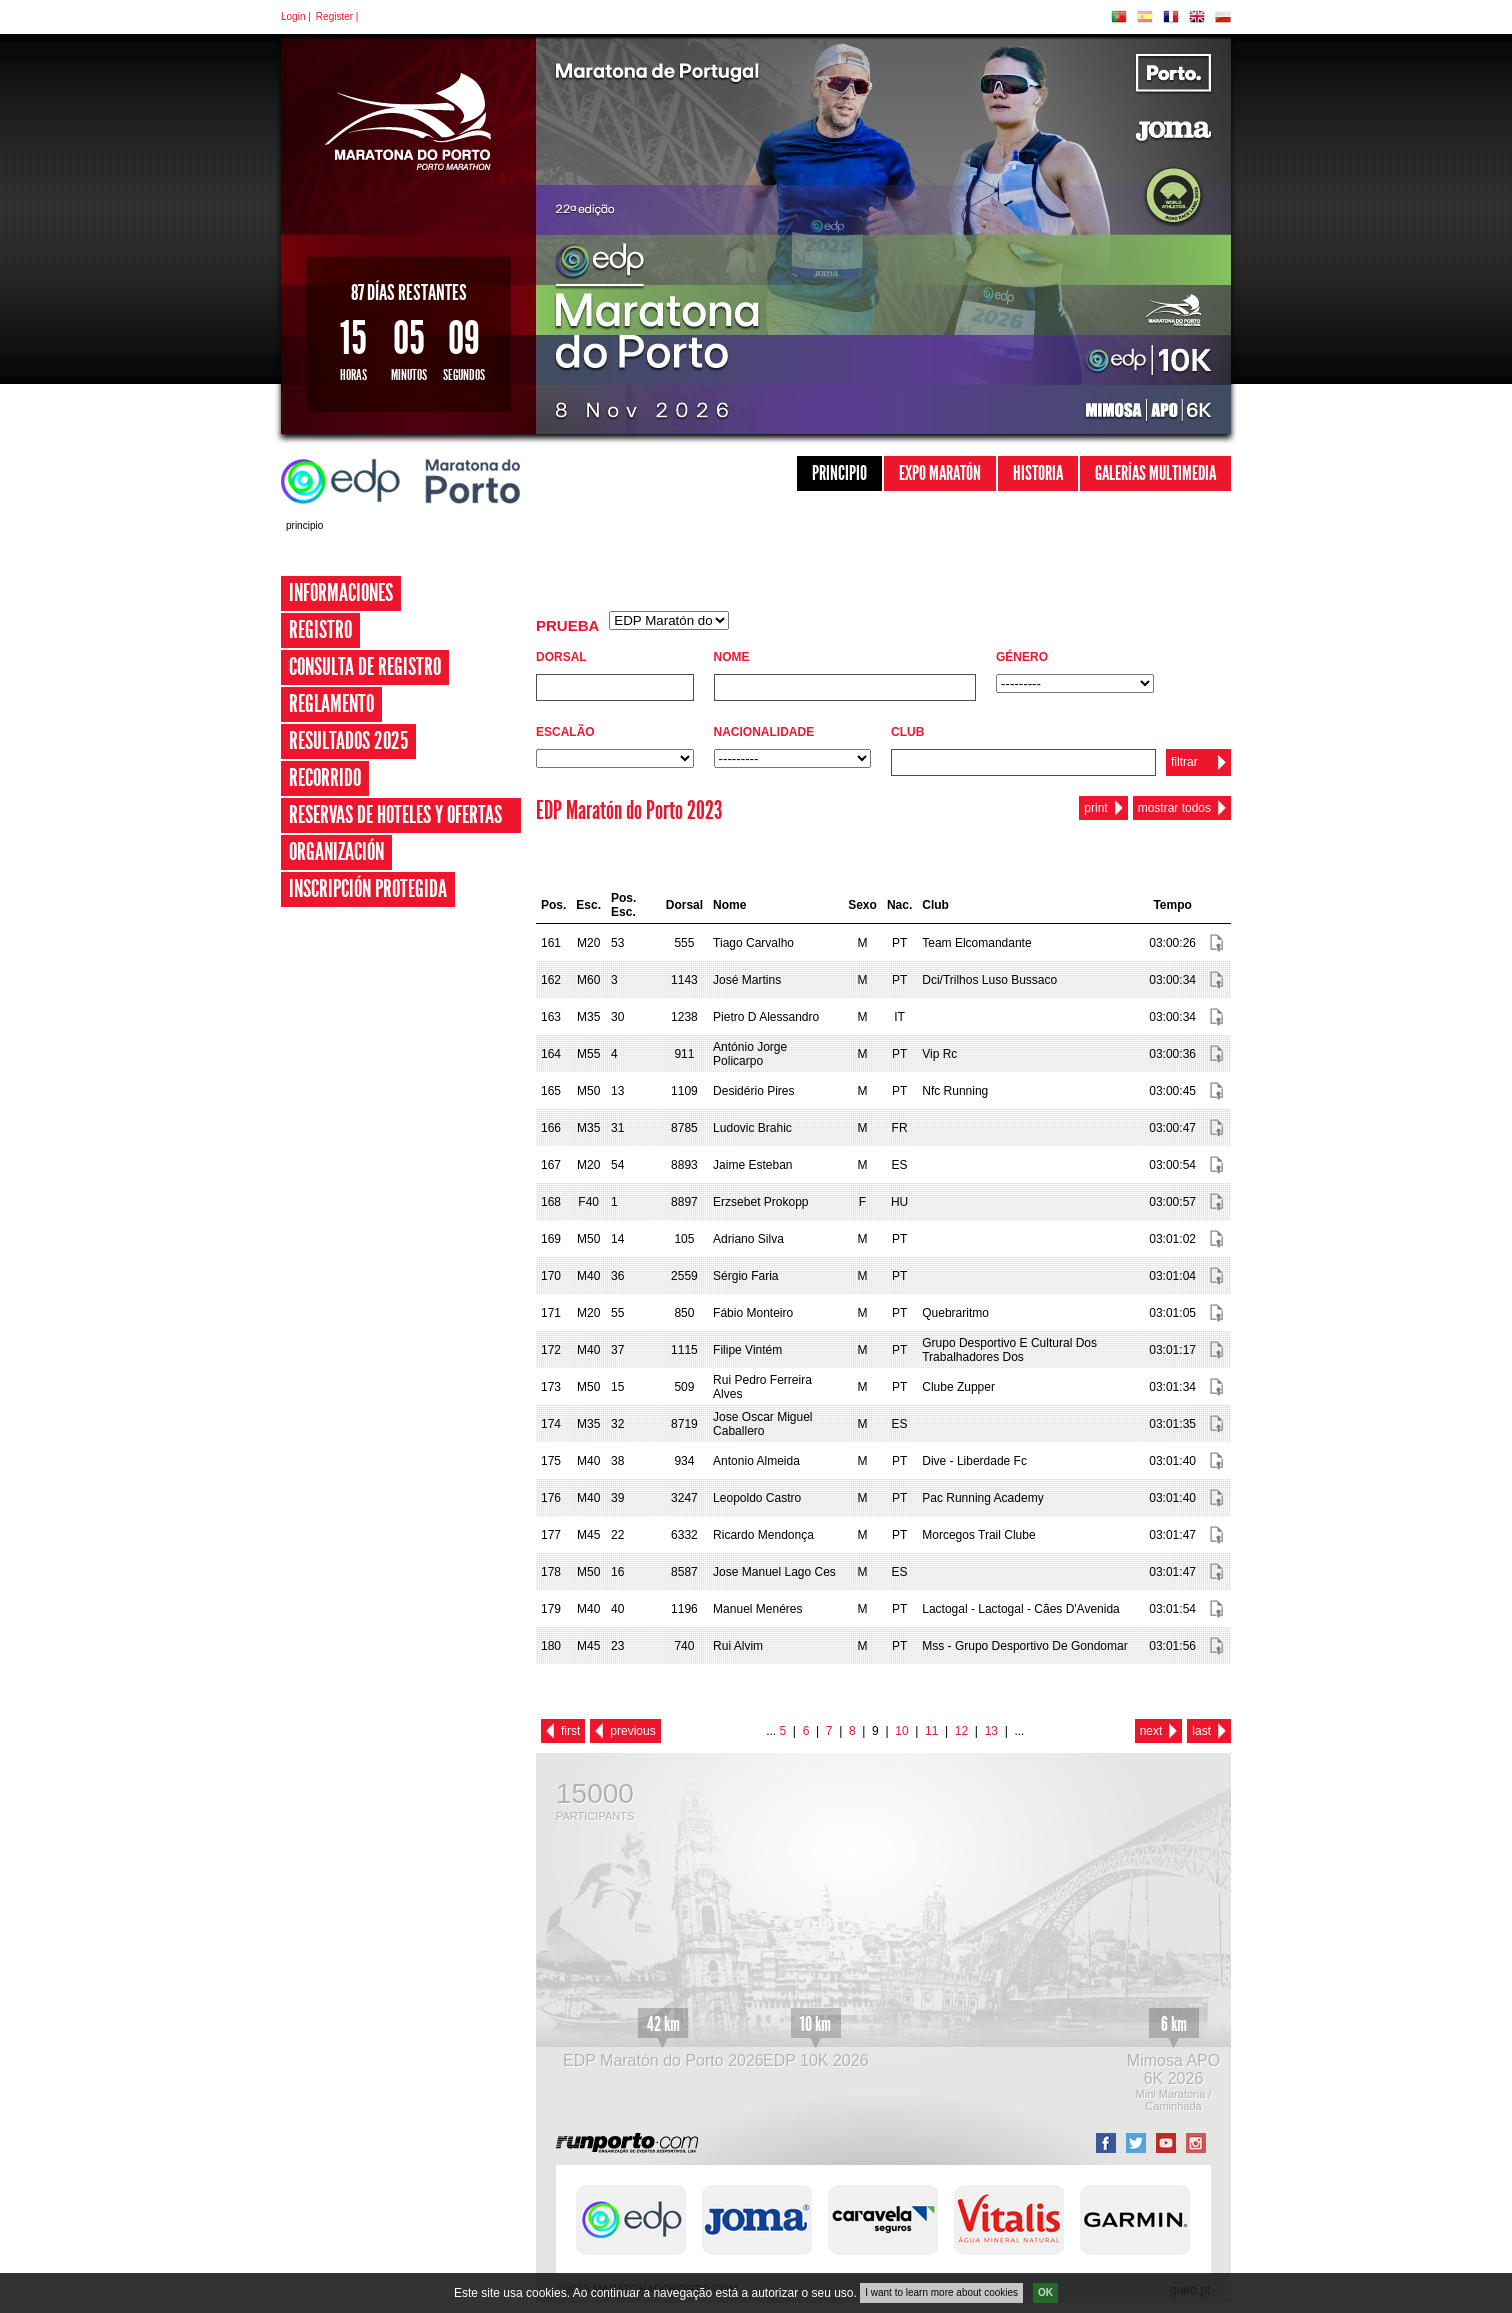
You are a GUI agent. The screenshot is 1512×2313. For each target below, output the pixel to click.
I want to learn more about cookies (941, 2295)
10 (901, 1731)
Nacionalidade (764, 732)
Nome (732, 657)
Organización (336, 852)
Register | (337, 16)
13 (991, 1731)
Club (907, 732)
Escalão (565, 732)
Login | (296, 16)
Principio (839, 473)
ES (1145, 17)
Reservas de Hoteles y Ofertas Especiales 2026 (395, 832)
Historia (1038, 473)
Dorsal (561, 657)
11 (931, 1731)
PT (1119, 17)
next (1151, 1731)
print (1095, 808)
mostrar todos (1174, 808)
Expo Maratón (940, 473)
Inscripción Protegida (368, 889)
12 (961, 1731)
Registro (320, 630)
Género (1022, 657)
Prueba (567, 625)
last (1201, 1731)
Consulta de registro (365, 667)
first (570, 1731)
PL (1223, 17)
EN (1197, 17)
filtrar (1184, 762)
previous (632, 1731)
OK (1045, 2295)
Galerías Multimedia (1155, 473)
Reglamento (331, 704)
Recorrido (325, 778)
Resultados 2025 (348, 741)
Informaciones (341, 593)
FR (1171, 17)
